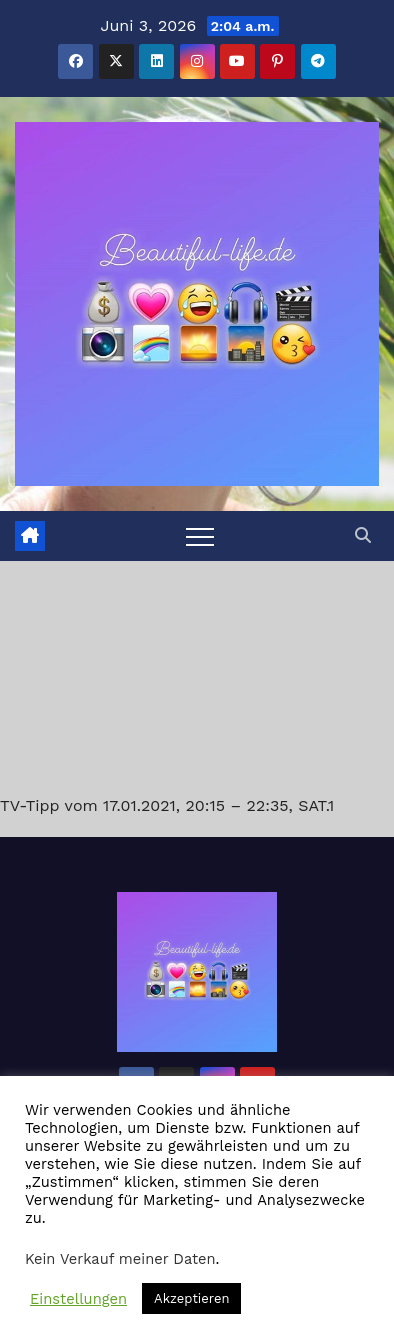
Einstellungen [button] (78, 1299)
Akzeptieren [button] (191, 1298)
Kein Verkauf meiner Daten (120, 1259)
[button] (363, 535)
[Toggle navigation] (200, 536)
